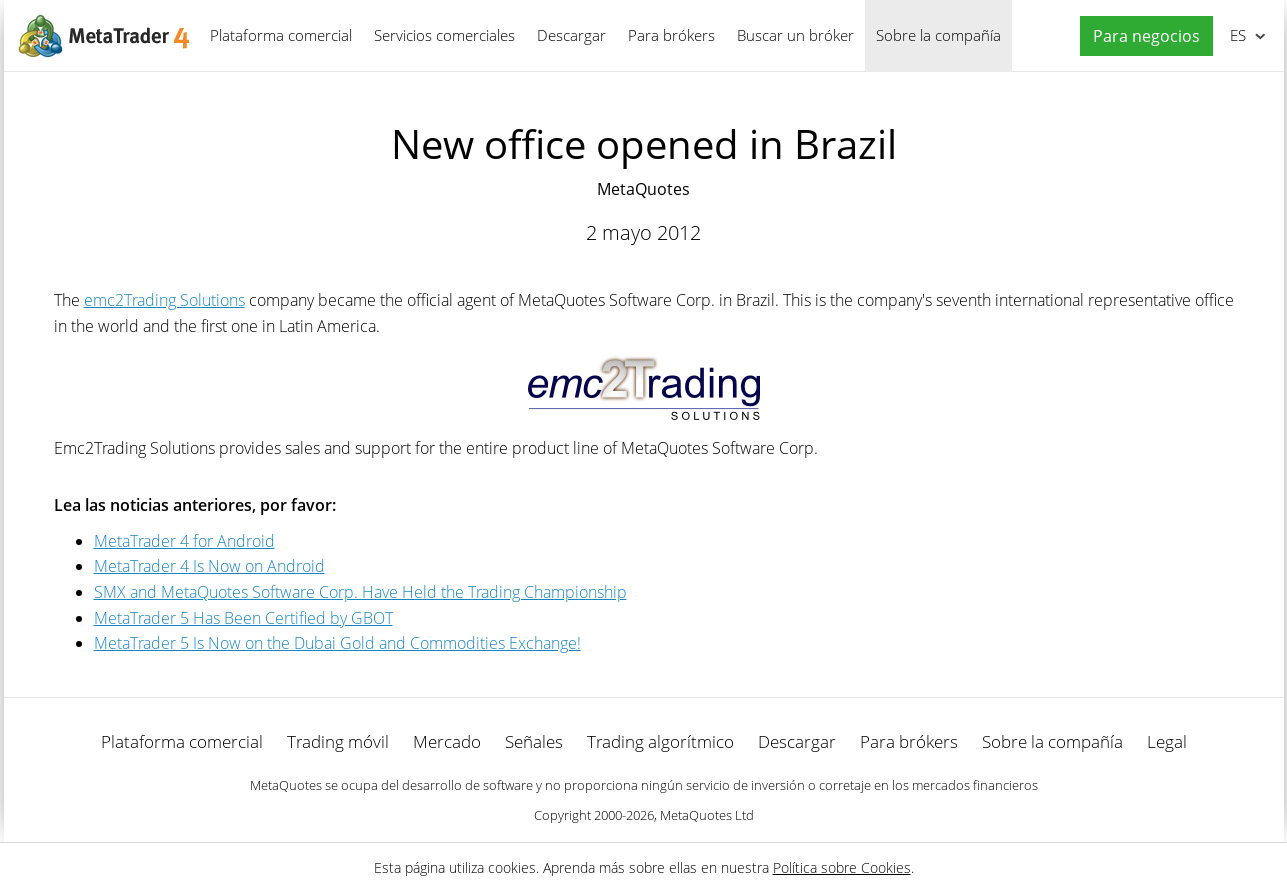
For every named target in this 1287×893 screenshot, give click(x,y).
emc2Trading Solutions (164, 300)
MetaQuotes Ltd (707, 815)
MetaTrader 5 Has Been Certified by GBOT (243, 618)
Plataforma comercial (281, 35)
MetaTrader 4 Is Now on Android (209, 566)
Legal (1167, 741)
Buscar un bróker (795, 35)
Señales (534, 741)
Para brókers (671, 35)
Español (1236, 35)
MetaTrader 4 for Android (184, 541)
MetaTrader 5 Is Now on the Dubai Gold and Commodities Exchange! (337, 643)
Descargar (571, 35)
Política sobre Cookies (842, 867)
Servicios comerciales (444, 35)
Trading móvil (338, 741)
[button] (1141, 36)
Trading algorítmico (660, 741)
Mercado (447, 741)
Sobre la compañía (938, 35)
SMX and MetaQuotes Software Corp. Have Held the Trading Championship (360, 592)
